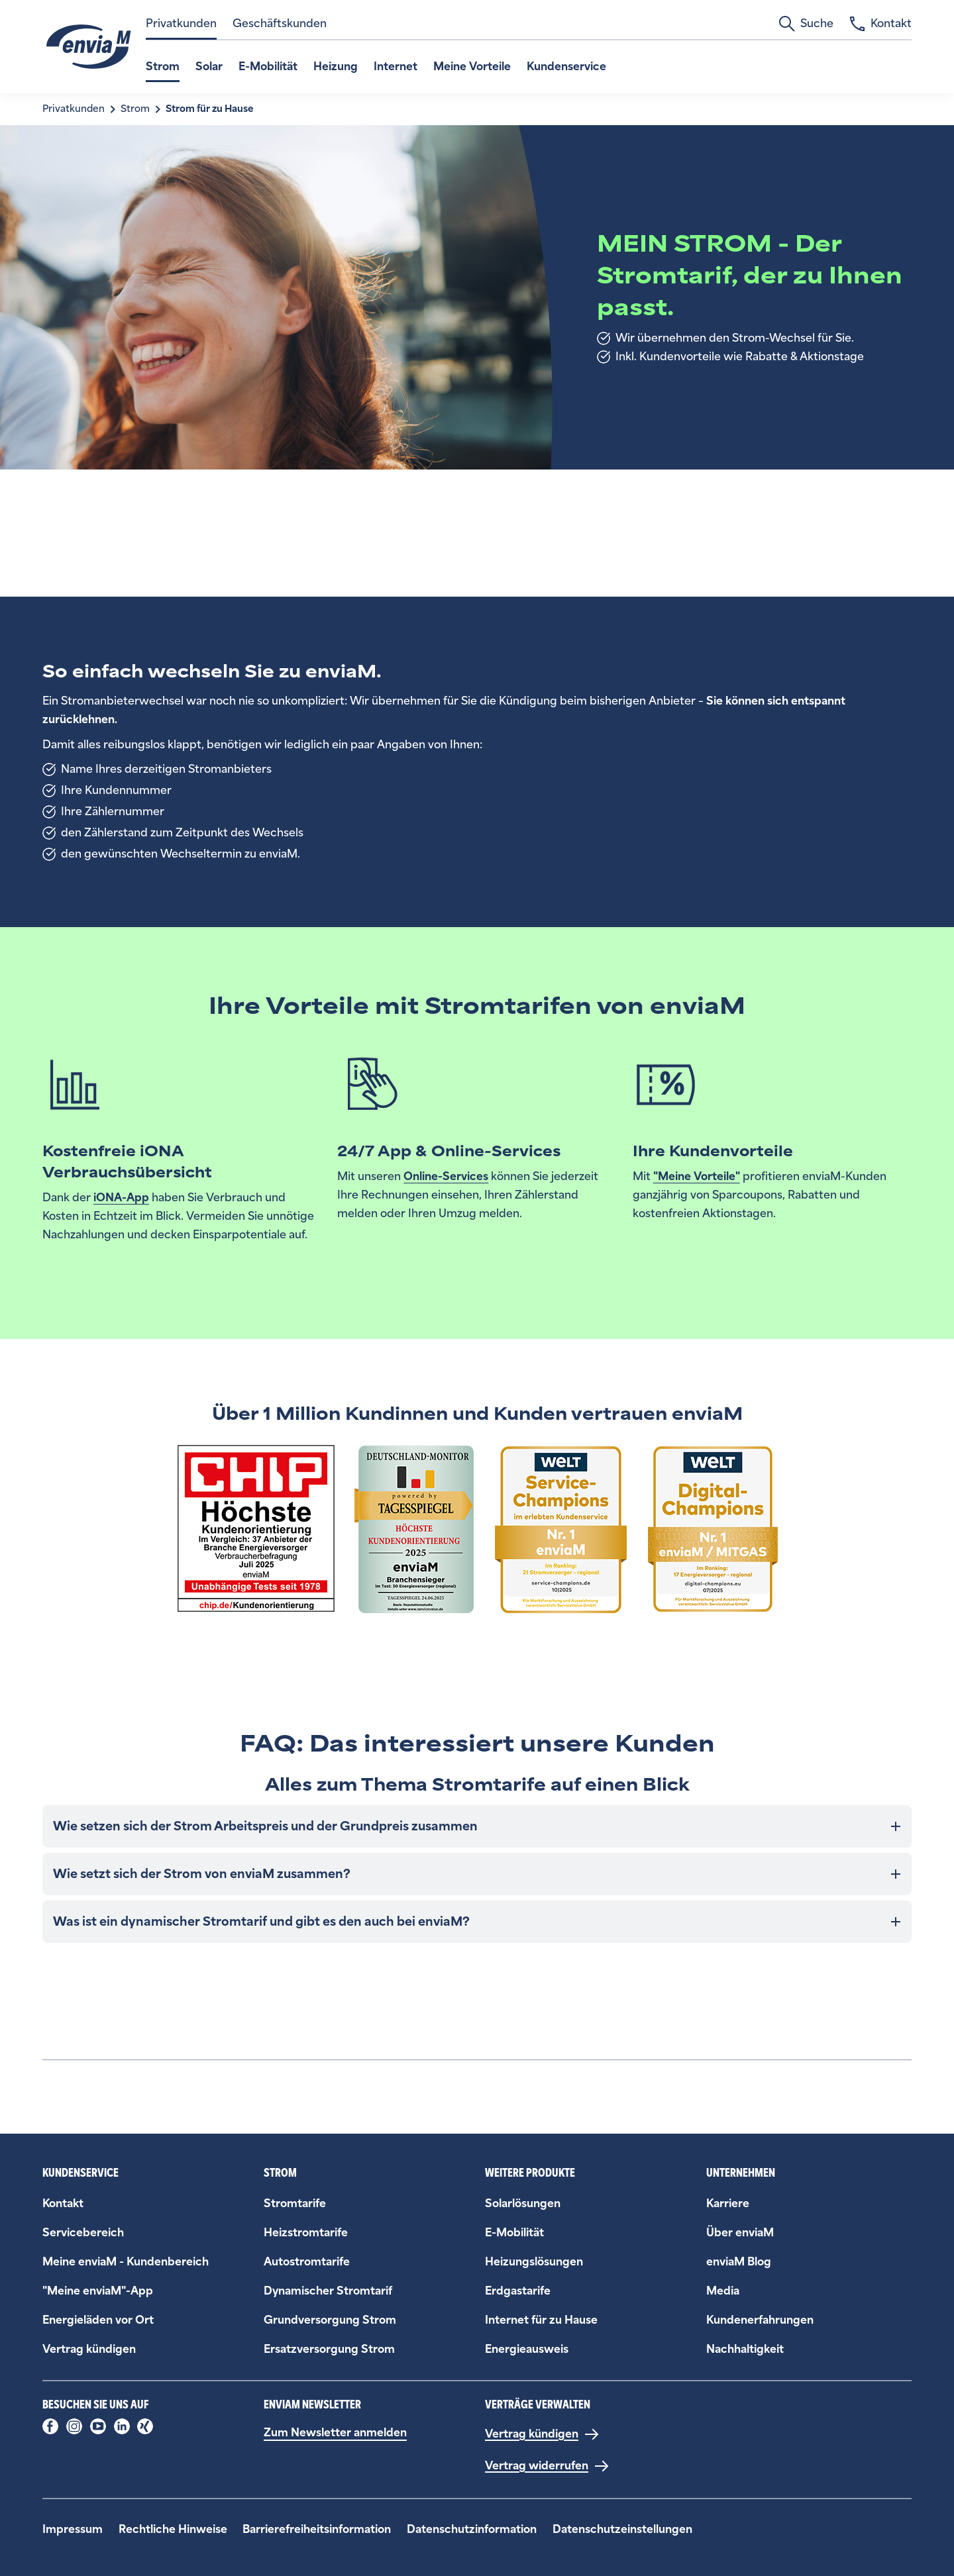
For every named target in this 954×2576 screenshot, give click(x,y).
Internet (395, 66)
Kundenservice (566, 66)
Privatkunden (181, 23)
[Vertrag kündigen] (542, 2434)
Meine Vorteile (472, 66)
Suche (806, 24)
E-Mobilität (267, 66)
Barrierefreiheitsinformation (316, 2529)
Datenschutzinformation (472, 2529)
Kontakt (880, 24)
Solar (209, 66)
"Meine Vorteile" (696, 1176)
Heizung (335, 66)
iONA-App (121, 1197)
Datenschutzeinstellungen (622, 2529)
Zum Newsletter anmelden (335, 2432)
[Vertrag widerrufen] (547, 2466)
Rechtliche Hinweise (173, 2529)
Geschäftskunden (280, 23)
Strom (163, 66)
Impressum (72, 2529)
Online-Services (445, 1176)
